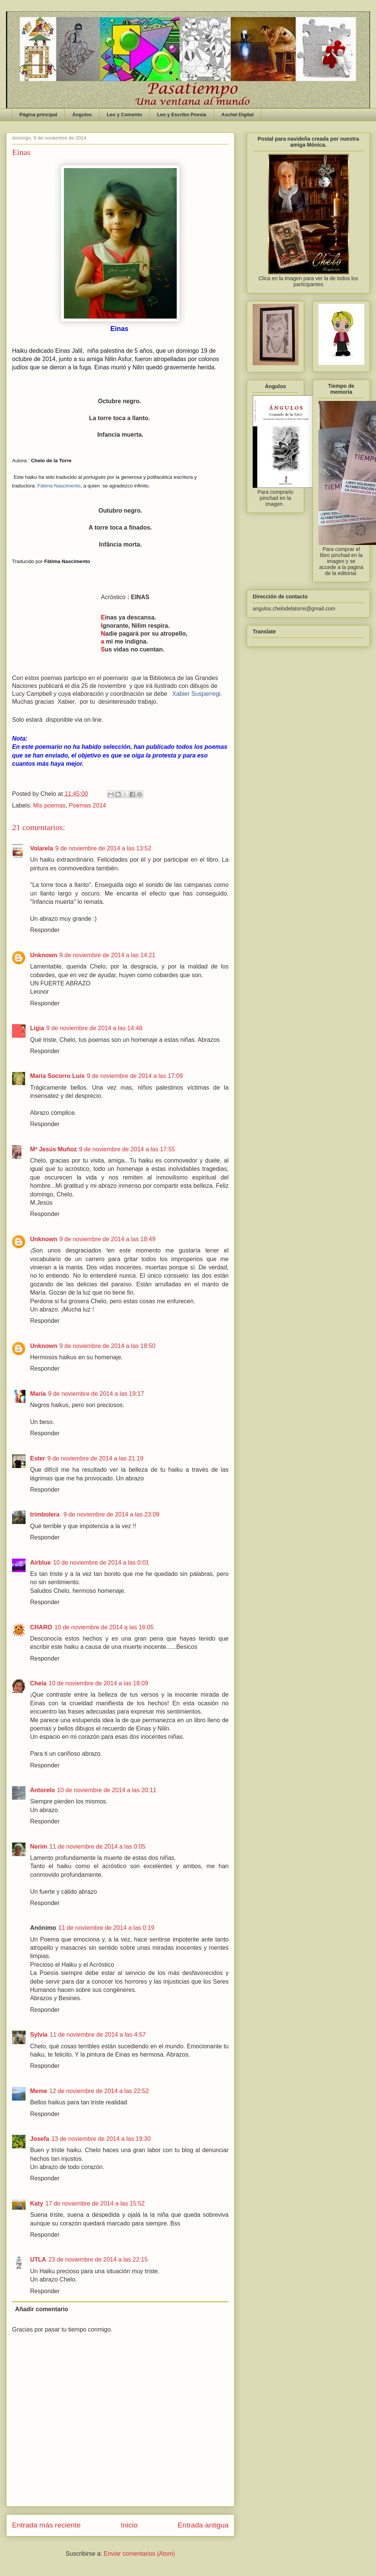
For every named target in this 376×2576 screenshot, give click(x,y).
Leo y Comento (124, 114)
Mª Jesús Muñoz (53, 1149)
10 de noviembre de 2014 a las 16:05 (104, 1627)
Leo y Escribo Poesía (181, 114)
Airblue (40, 1562)
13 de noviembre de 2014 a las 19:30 (101, 2139)
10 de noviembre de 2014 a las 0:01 (101, 1562)
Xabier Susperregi (196, 694)
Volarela (41, 848)
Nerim (38, 1846)
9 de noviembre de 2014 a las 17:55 (127, 1149)
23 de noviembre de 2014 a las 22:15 (98, 2259)
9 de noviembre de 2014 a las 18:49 (107, 1239)
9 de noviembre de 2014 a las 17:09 (135, 1076)
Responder (44, 930)
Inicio (129, 2525)
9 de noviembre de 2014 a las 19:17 (96, 1393)
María (38, 1393)
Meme (38, 2091)
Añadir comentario (41, 2309)
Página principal (38, 114)
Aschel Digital (237, 114)
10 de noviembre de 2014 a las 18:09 (98, 1683)
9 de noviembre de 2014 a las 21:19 (95, 1458)
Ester (37, 1458)
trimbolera (45, 1514)
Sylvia (38, 2034)
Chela (38, 1683)
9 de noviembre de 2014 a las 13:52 (103, 848)
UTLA (38, 2259)
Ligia (37, 1028)
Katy (36, 2203)
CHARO (41, 1627)
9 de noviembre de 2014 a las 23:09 (111, 1514)
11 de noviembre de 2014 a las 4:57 (98, 2034)
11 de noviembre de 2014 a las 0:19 (106, 1928)
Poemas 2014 (87, 805)
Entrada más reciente (46, 2525)
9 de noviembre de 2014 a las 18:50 (107, 1346)
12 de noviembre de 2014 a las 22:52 (99, 2091)
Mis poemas (49, 805)
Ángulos (82, 114)
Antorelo (42, 1790)
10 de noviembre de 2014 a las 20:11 (106, 1790)
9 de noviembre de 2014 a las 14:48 (94, 1028)
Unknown (43, 955)
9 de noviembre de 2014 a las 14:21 (107, 955)
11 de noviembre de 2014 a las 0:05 (97, 1846)
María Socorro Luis (57, 1076)
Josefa (39, 2139)
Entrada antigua (203, 2525)
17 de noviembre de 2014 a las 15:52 (95, 2203)
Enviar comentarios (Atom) (139, 2553)
